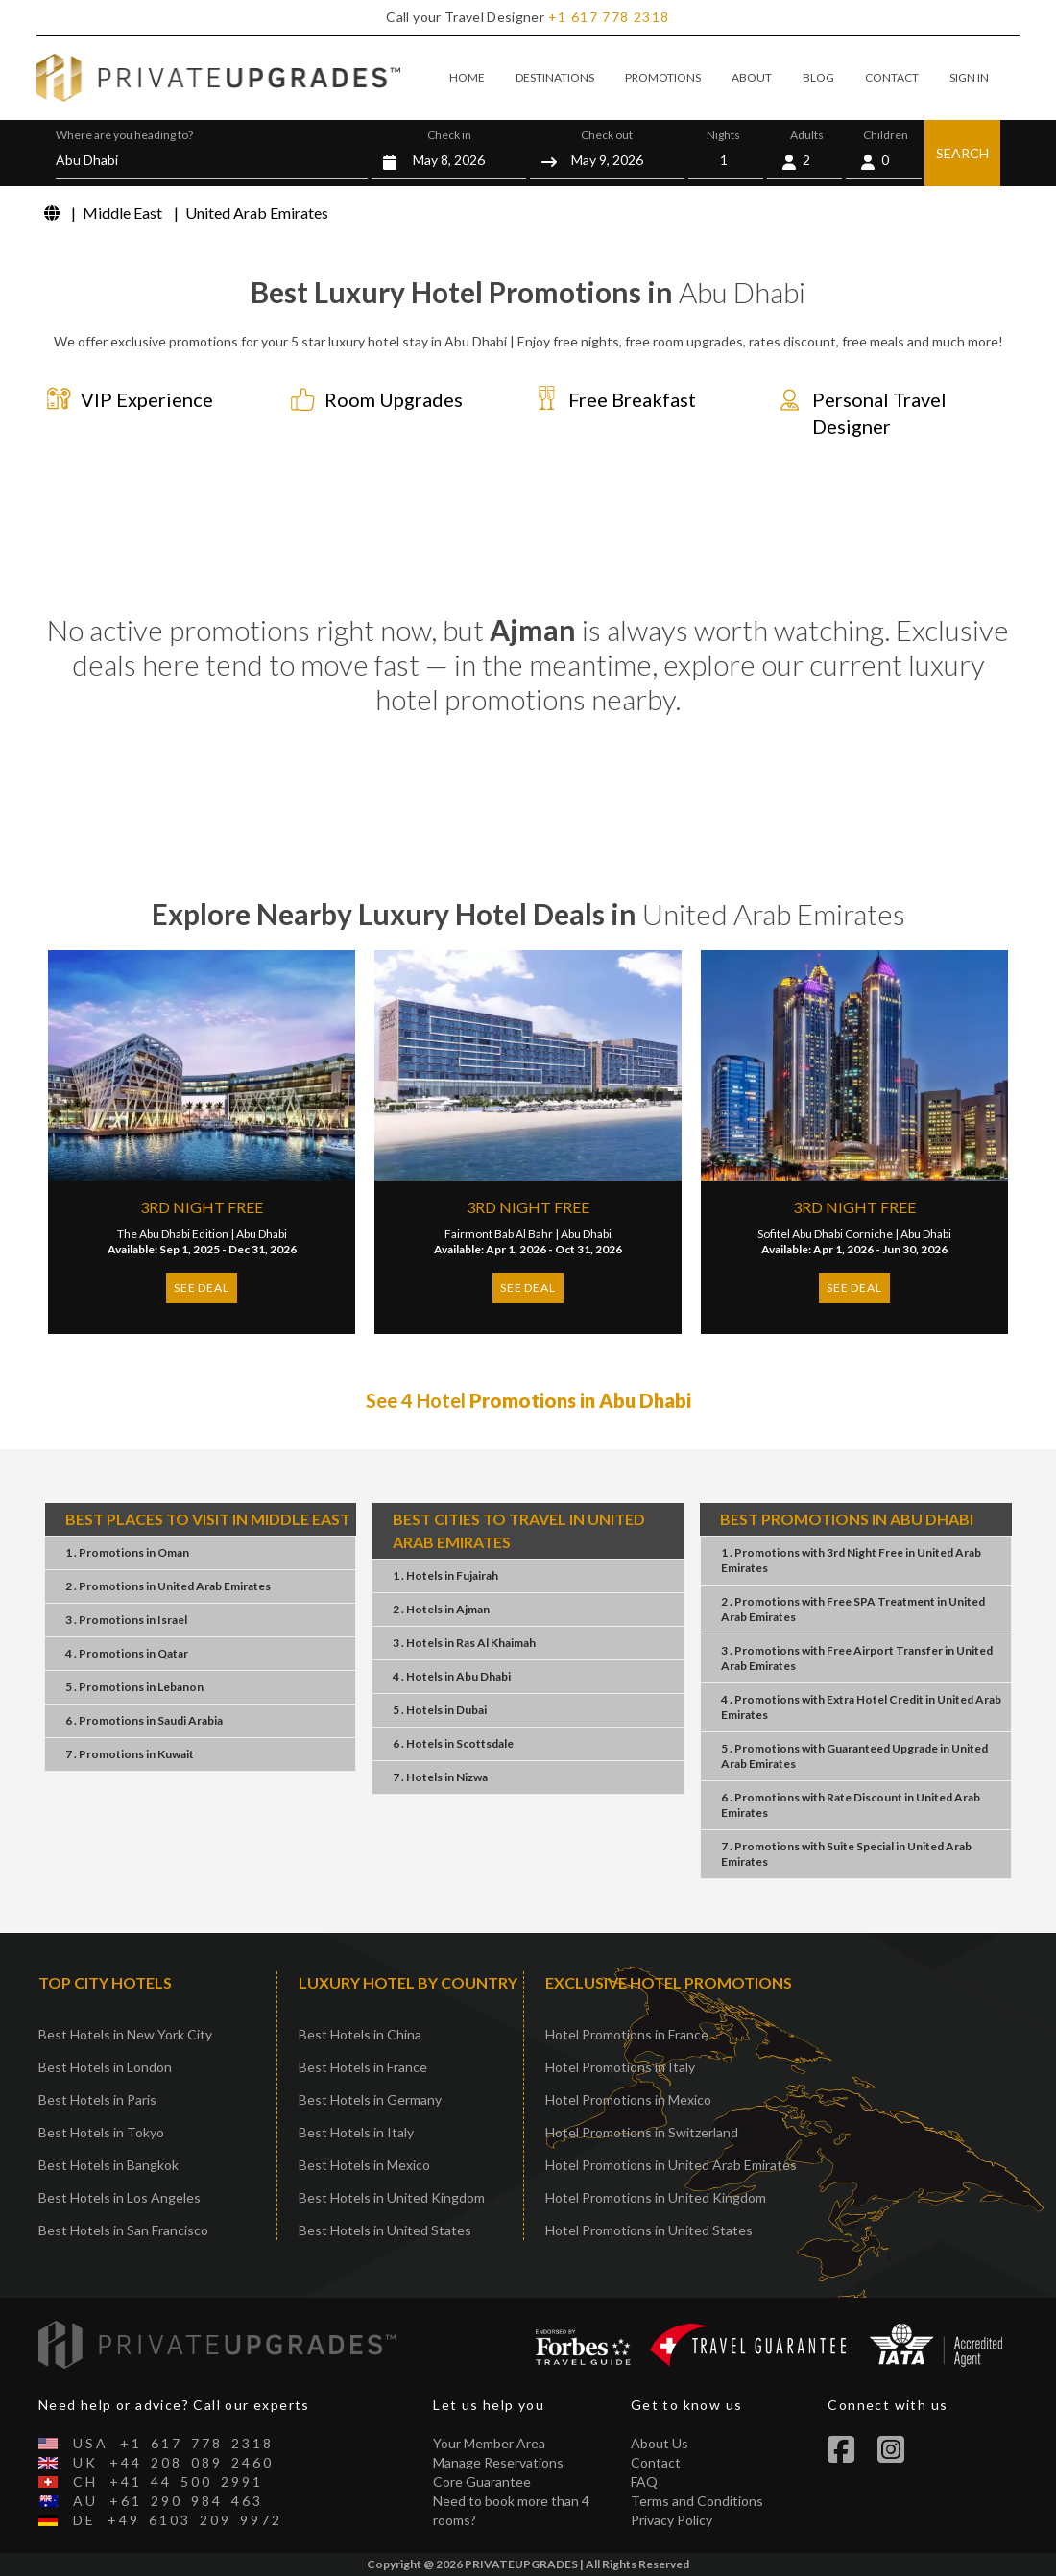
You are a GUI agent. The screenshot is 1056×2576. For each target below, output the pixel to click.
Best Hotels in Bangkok (108, 2165)
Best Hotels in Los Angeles (119, 2197)
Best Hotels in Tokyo (101, 2132)
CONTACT (892, 77)
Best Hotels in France (363, 2067)
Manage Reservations (498, 2462)
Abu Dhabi (261, 1234)
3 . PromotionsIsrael (126, 1619)
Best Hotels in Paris (97, 2099)
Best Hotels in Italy (356, 2132)
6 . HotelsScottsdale (453, 1743)
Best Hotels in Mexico (364, 2165)
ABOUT (752, 77)
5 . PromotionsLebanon (134, 1687)
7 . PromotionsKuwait (129, 1754)
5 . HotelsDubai (440, 1710)
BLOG (818, 77)
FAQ (644, 2481)
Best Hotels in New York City (125, 2034)
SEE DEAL (201, 1287)
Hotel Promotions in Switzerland (641, 2132)
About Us (659, 2443)
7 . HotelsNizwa (440, 1777)
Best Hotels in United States (385, 2230)
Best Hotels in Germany (370, 2099)
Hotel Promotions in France (626, 2034)
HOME (467, 77)
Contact (656, 2462)
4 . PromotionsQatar (126, 1653)
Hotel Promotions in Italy (620, 2067)
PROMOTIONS (663, 77)
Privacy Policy (671, 2520)
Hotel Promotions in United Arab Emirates (671, 2165)
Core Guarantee (482, 2481)
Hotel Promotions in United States (649, 2230)
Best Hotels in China (360, 2034)
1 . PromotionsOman (127, 1552)
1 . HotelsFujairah (445, 1575)
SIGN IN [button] (969, 77)
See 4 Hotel (528, 1400)
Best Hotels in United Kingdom (392, 2197)
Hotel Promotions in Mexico (628, 2099)
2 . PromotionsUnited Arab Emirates (168, 1586)
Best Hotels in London (105, 2067)
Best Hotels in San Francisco (123, 2230)
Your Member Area (489, 2443)
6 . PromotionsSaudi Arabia (144, 1720)
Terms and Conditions (697, 2501)
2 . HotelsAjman (441, 1609)
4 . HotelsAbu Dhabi (452, 1676)
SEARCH (962, 153)
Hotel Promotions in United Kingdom (655, 2197)
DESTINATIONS (555, 77)
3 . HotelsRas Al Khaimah (464, 1642)
